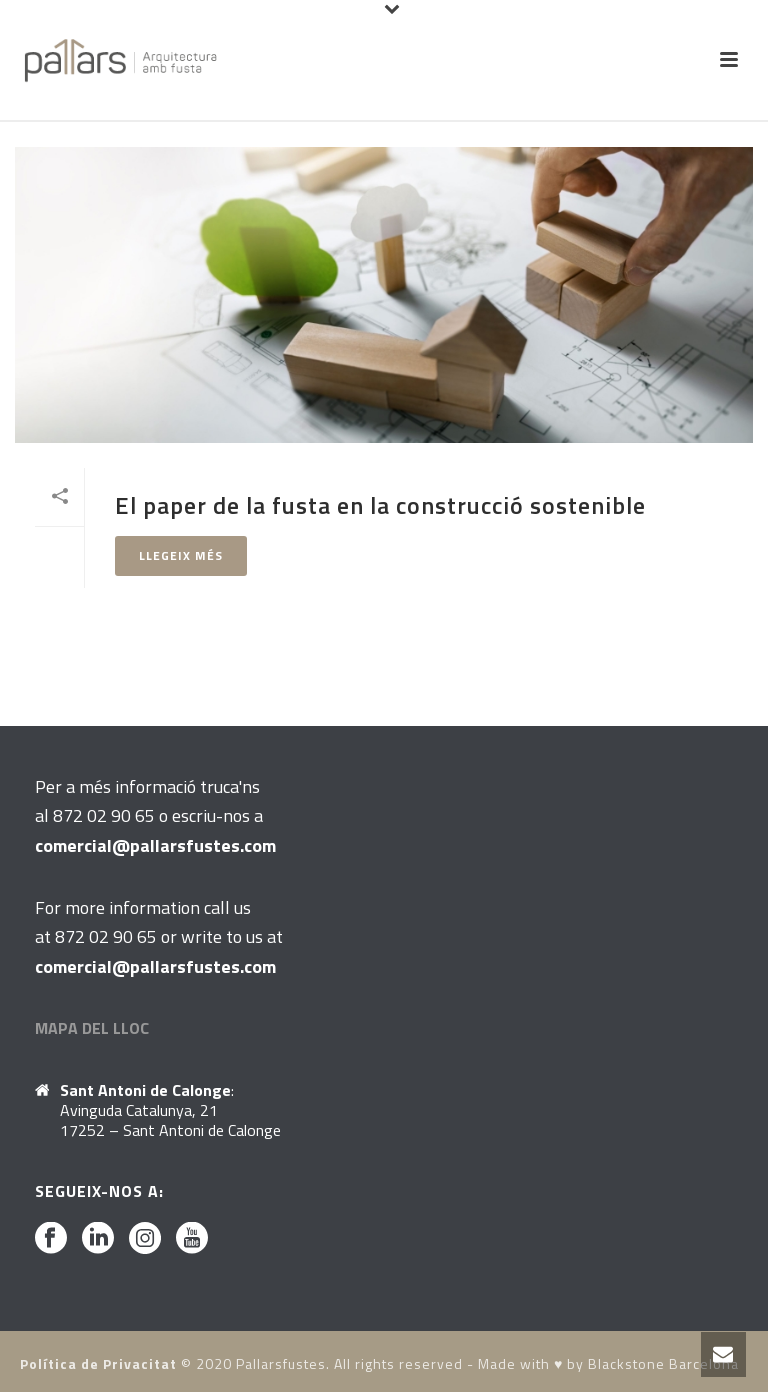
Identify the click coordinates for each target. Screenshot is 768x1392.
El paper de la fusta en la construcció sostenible (380, 505)
